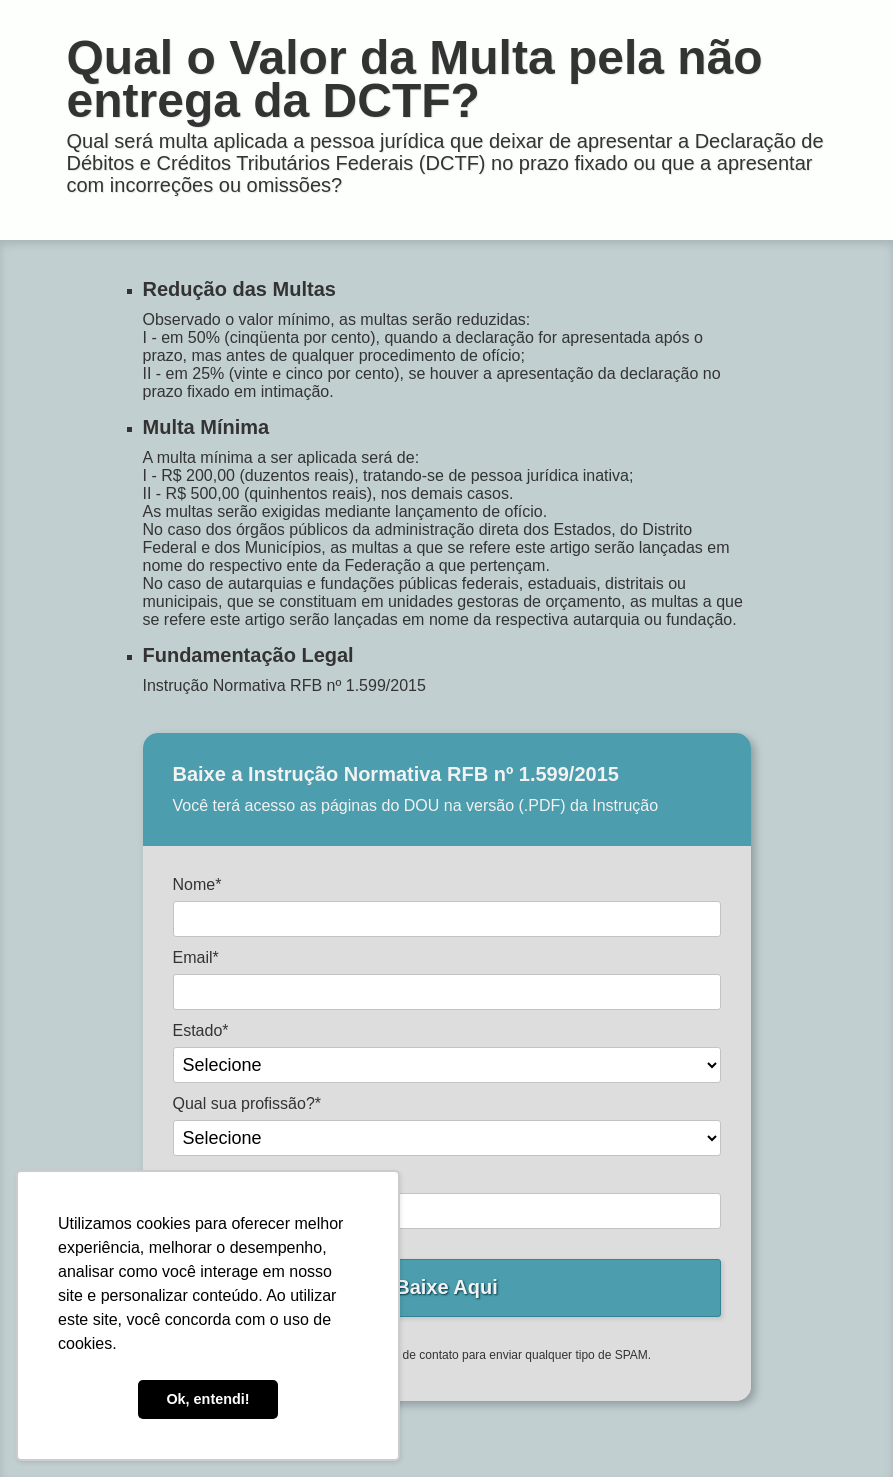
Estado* (201, 1030)
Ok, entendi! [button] (207, 1399)
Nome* (197, 884)
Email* (196, 957)
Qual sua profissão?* (247, 1103)
